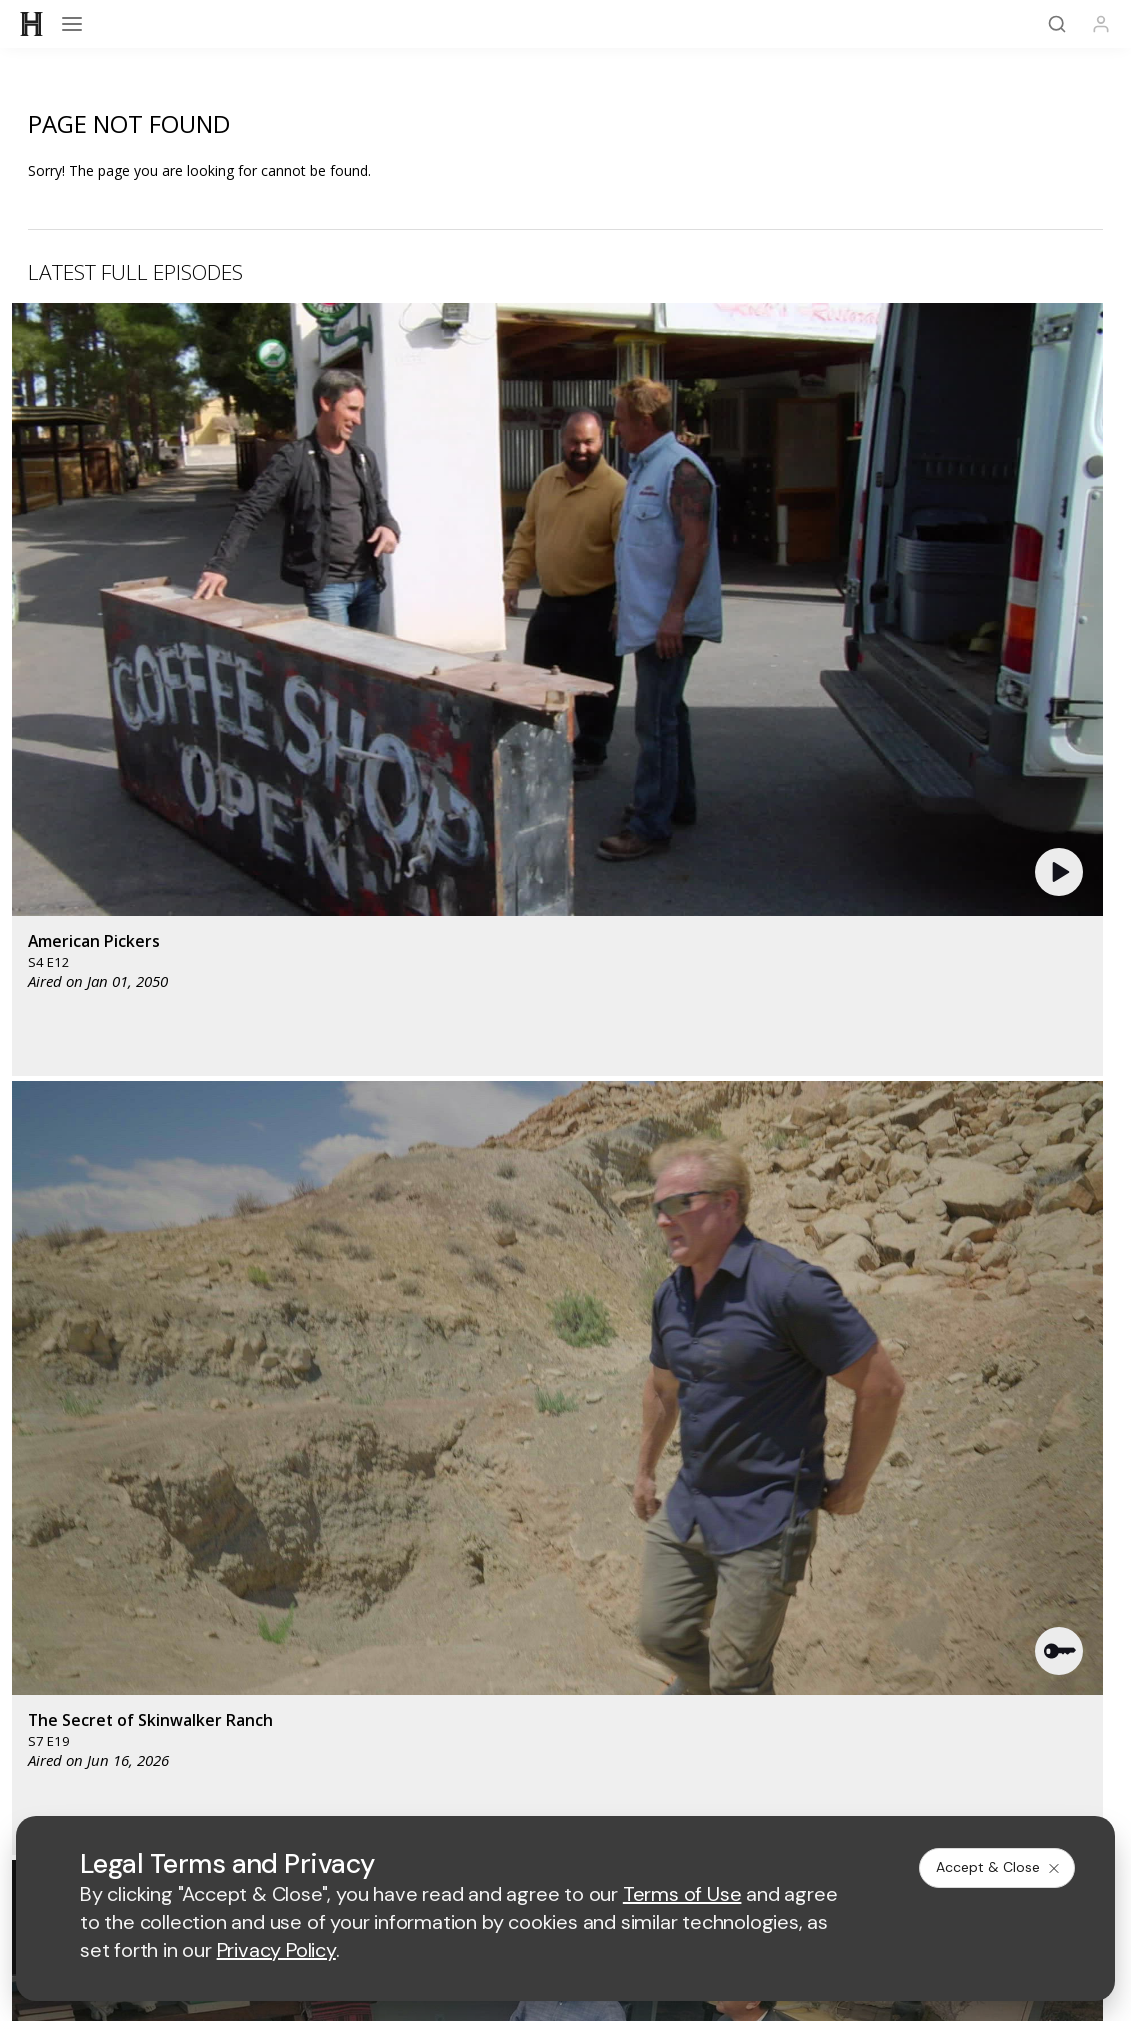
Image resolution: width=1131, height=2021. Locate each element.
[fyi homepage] (730, 1385)
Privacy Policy (499, 1788)
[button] (334, 454)
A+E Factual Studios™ (417, 1569)
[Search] (1057, 24)
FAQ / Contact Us (84, 1681)
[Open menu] (72, 24)
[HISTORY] (32, 24)
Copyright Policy (616, 1788)
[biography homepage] (463, 1444)
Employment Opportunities (749, 1537)
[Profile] (1101, 24)
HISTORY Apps (77, 1525)
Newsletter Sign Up (91, 1629)
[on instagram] (199, 1734)
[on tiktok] (252, 1734)
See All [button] (1056, 1061)
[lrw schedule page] (740, 1444)
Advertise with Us (405, 1537)
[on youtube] (146, 1734)
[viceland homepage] (841, 1385)
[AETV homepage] (383, 1385)
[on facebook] (40, 1733)
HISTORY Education (93, 1473)
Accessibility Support (732, 1569)
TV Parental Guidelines (738, 1601)
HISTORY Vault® (81, 1499)
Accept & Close (999, 1867)
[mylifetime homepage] (511, 1385)
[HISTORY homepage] (70, 1400)
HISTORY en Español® (102, 1577)
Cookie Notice (734, 1788)
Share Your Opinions (95, 1655)
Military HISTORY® (88, 1603)
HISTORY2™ (67, 1551)
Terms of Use (392, 1788)
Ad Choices (836, 1788)
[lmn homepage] (636, 1385)
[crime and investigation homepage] (641, 1444)
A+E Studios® (392, 1601)
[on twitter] (93, 1734)
